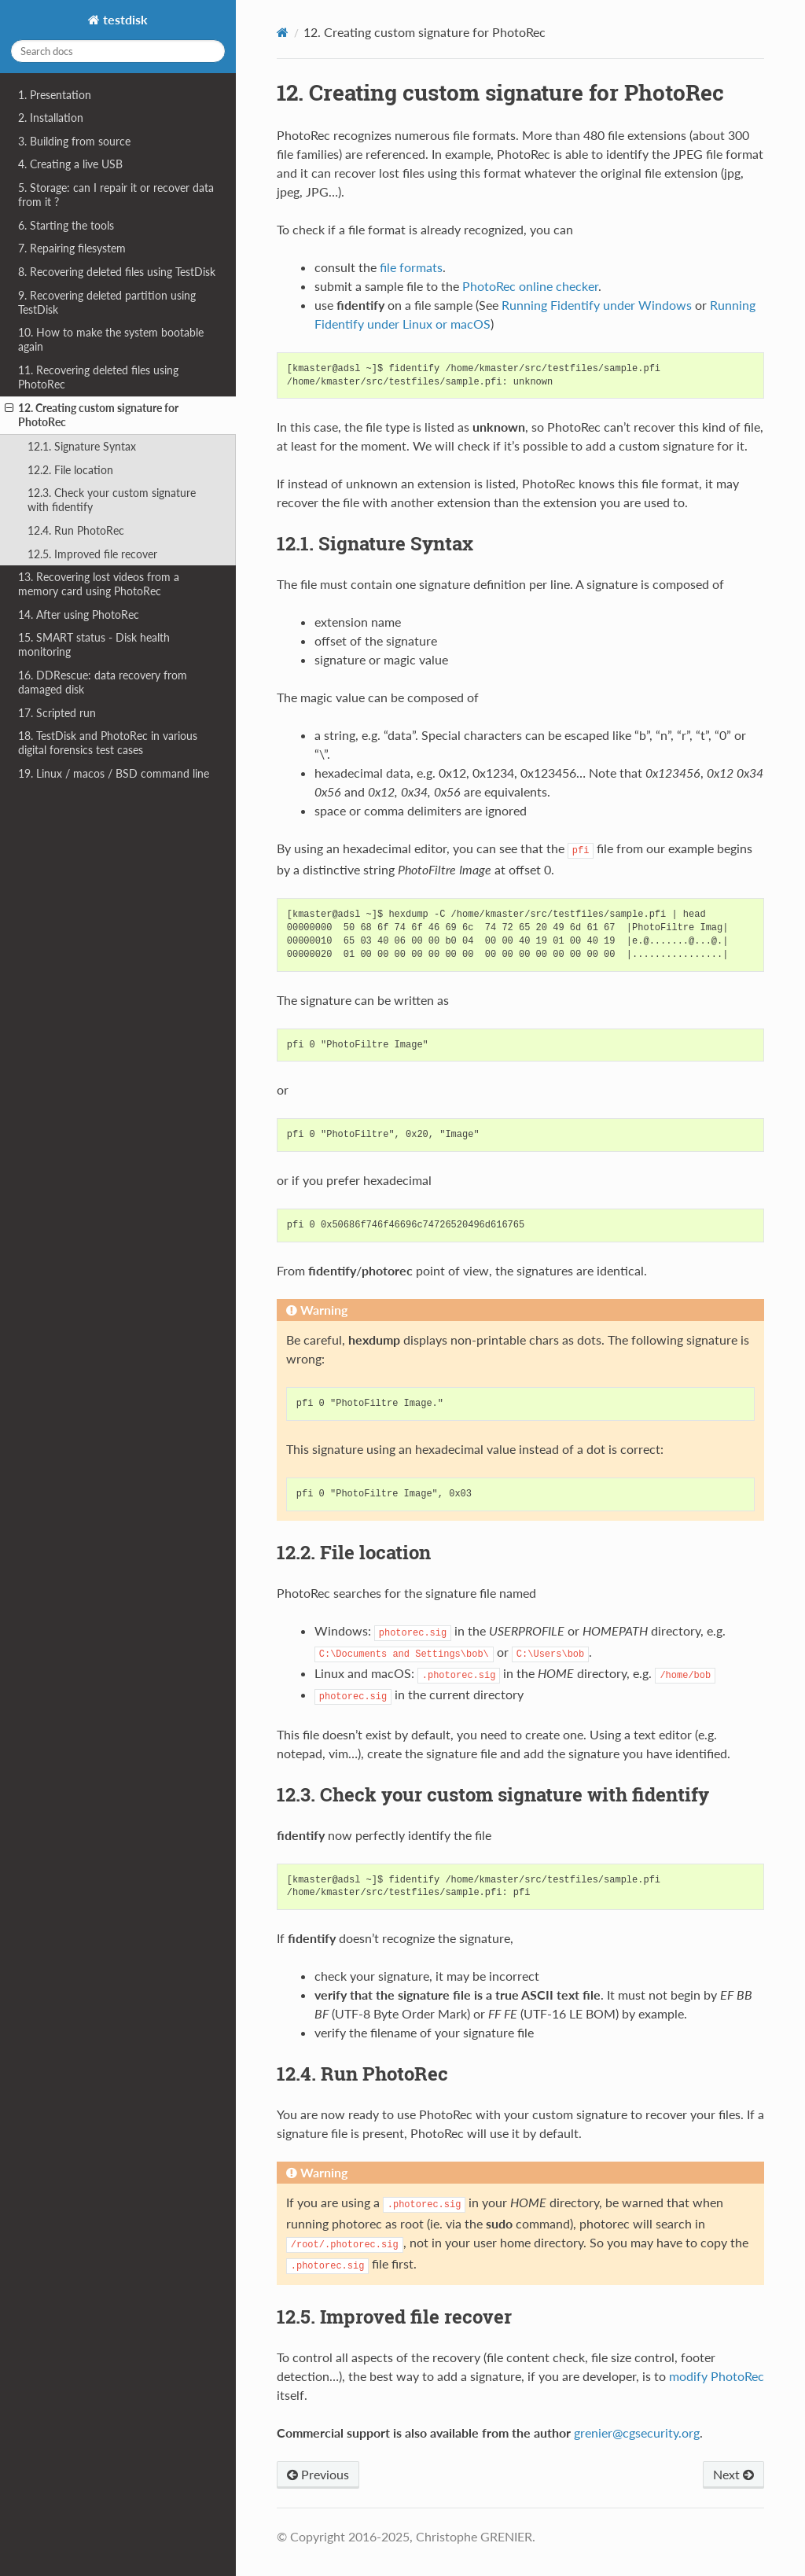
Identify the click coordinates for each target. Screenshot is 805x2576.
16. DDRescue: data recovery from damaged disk (102, 682)
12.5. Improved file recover (92, 554)
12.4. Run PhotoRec (76, 530)
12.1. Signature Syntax (82, 446)
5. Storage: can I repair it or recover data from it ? (116, 194)
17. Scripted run (57, 712)
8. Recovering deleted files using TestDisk (116, 271)
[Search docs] (118, 51)
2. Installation (50, 117)
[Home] (283, 32)
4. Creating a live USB (70, 164)
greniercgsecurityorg (637, 2432)
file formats (411, 266)
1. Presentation (54, 94)
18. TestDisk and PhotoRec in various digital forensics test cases (107, 742)
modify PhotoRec (716, 2375)
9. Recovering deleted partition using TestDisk (107, 302)
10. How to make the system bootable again (111, 339)
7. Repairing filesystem (72, 248)
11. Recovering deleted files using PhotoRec (98, 377)
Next (733, 2474)
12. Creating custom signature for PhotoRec (91, 415)
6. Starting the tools (66, 225)
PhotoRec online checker (530, 285)
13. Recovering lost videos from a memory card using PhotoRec (98, 584)
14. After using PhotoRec (78, 614)
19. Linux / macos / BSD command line (113, 773)
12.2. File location (70, 470)
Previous (318, 2474)
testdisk (124, 19)
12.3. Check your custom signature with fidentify (112, 499)
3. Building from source (74, 141)
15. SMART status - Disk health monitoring (94, 644)
